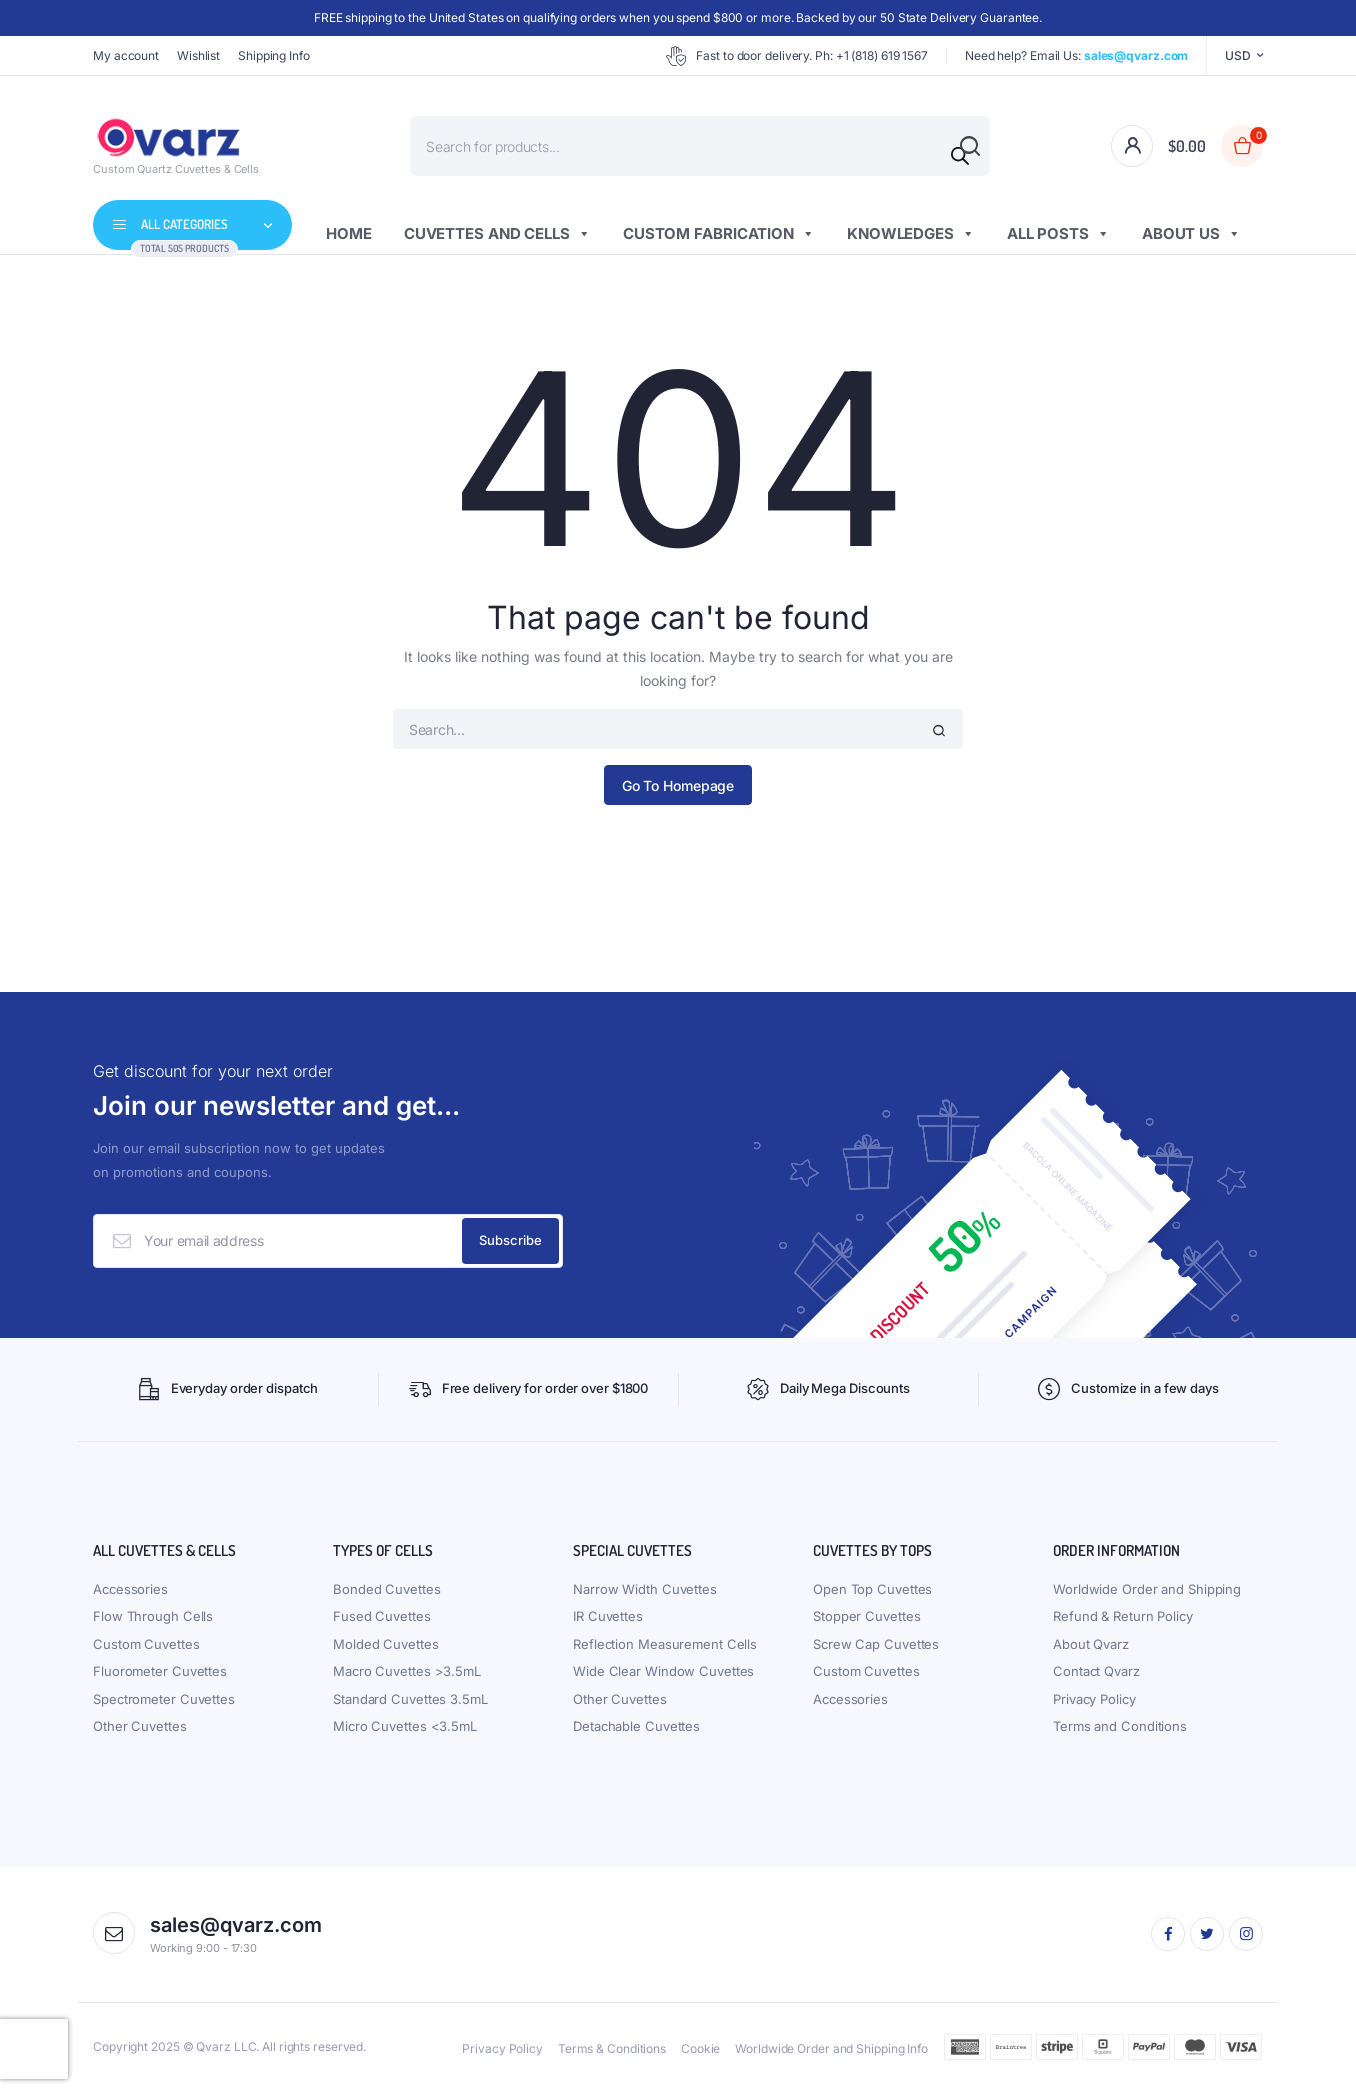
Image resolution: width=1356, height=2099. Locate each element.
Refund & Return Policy (1123, 1624)
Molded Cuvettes (386, 1652)
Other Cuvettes (140, 1734)
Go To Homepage (678, 785)
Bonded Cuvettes (387, 1597)
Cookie (700, 2056)
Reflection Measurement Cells (665, 1652)
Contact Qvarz (1096, 1679)
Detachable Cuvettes (636, 1734)
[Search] (960, 156)
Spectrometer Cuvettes (164, 1707)
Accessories (130, 1597)
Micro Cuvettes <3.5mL (405, 1734)
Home (349, 233)
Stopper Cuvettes (866, 1624)
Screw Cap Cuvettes (876, 1652)
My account (126, 55)
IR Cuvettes (608, 1624)
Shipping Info (274, 55)
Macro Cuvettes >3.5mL (407, 1679)
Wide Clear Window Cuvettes (663, 1679)
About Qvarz (1091, 1652)
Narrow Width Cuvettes (645, 1597)
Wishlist (198, 55)
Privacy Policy (1094, 1707)
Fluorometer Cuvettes (160, 1679)
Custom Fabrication (719, 234)
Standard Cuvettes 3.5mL (410, 1707)
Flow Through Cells (153, 1624)
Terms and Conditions (1120, 1734)
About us (1191, 234)
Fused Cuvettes (382, 1624)
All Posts (1058, 234)
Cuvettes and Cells (497, 234)
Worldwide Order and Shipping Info (831, 2056)
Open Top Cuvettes (872, 1597)
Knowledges (911, 234)
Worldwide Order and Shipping (1147, 1597)
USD (1238, 55)
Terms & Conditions (612, 2056)
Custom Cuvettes (146, 1652)
